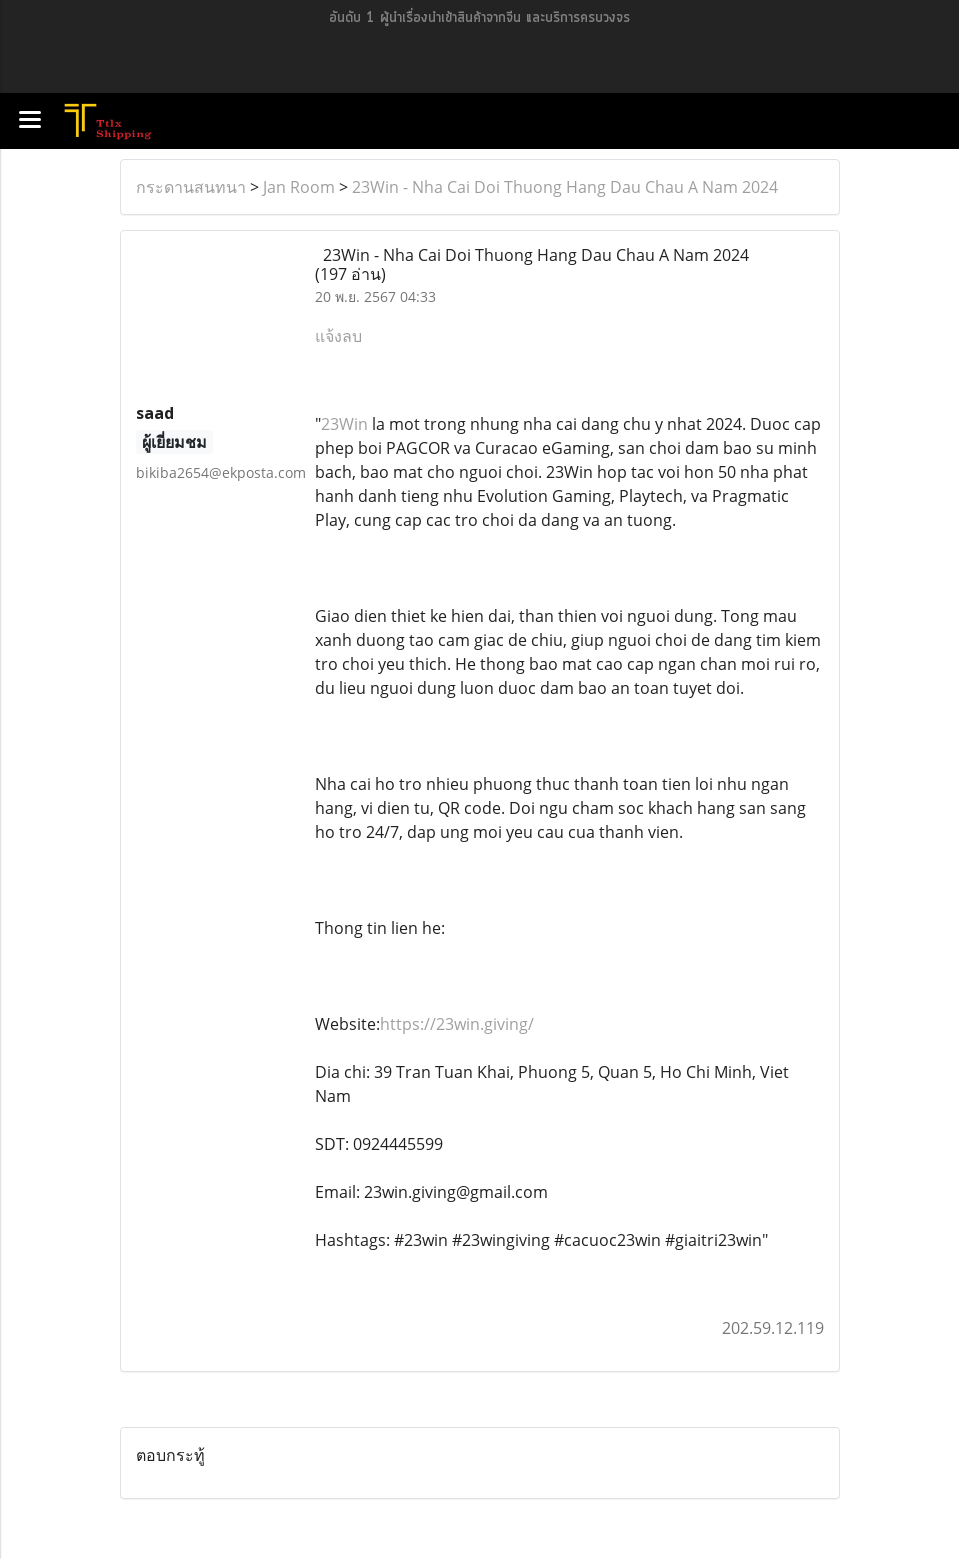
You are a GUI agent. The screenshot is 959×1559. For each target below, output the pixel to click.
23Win (344, 424)
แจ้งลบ (338, 336)
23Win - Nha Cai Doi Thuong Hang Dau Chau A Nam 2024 (565, 187)
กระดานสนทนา (191, 187)
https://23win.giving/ (457, 1024)
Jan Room (299, 187)
